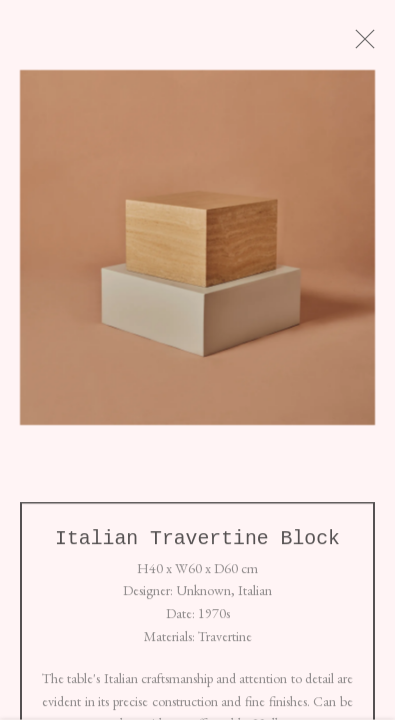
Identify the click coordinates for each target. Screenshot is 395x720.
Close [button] (374, 45)
